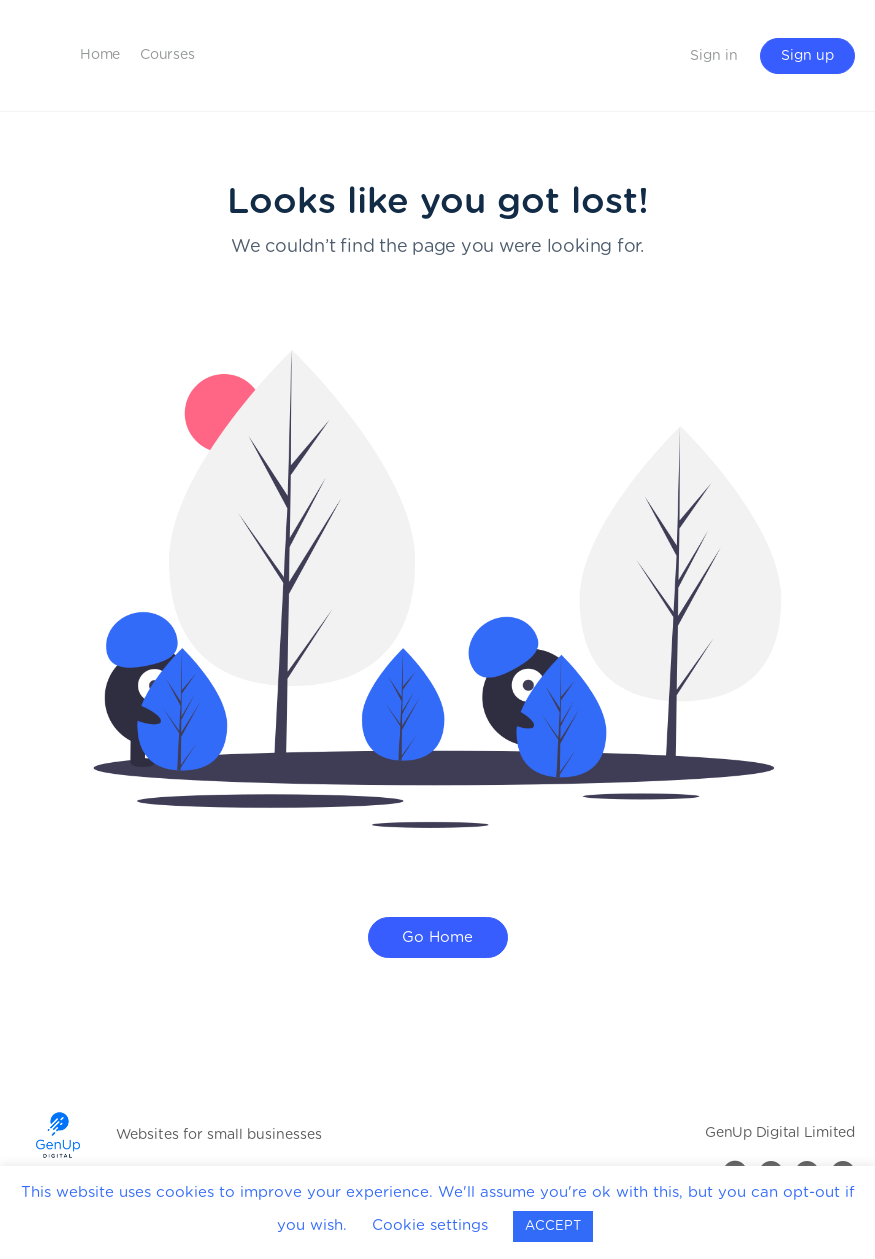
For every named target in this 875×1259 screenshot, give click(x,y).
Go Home (437, 937)
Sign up (807, 56)
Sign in (714, 56)
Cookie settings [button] (430, 1225)
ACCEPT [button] (553, 1226)
